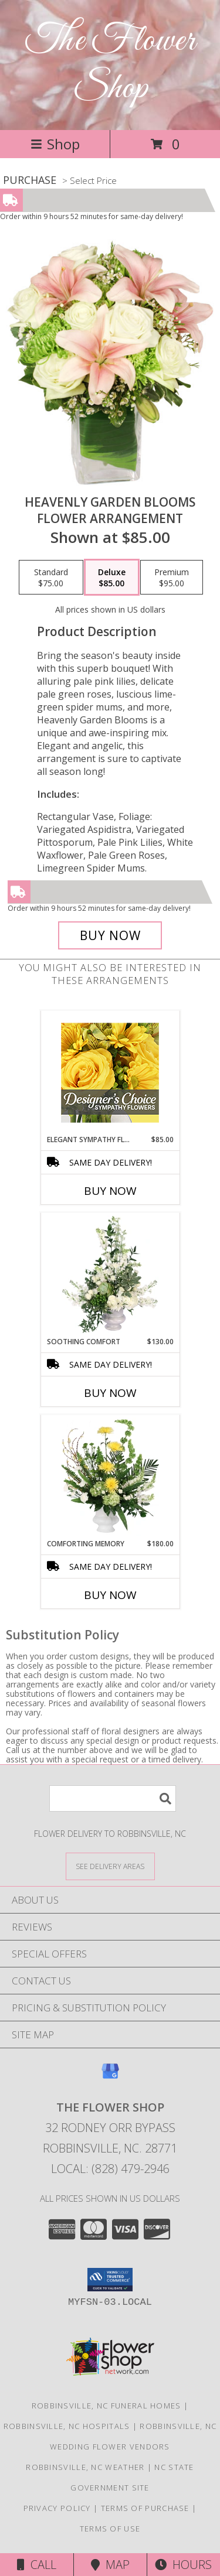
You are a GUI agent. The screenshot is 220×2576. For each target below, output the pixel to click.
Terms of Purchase (145, 2508)
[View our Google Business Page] (110, 2076)
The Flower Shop (110, 65)
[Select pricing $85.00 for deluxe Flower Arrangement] (112, 578)
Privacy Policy (57, 2508)
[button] (110, 2279)
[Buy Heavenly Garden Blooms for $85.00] (110, 935)
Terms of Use (110, 2528)
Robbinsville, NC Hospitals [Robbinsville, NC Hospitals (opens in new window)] (67, 2426)
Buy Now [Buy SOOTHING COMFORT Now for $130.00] (110, 1392)
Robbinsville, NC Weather (85, 2467)
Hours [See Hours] (183, 2564)
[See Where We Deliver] (110, 1865)
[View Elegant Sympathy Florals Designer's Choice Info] (110, 1072)
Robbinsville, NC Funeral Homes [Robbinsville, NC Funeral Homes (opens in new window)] (106, 2405)
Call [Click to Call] (36, 2564)
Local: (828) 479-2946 (110, 2169)
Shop (55, 143)
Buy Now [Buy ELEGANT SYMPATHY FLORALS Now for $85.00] (110, 1190)
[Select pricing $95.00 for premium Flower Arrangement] (171, 578)
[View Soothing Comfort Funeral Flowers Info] (110, 1274)
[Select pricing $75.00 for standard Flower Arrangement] (51, 578)
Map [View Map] (110, 2564)
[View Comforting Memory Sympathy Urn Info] (110, 1476)
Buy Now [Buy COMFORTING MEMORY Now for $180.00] (110, 1595)
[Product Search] (112, 1798)
